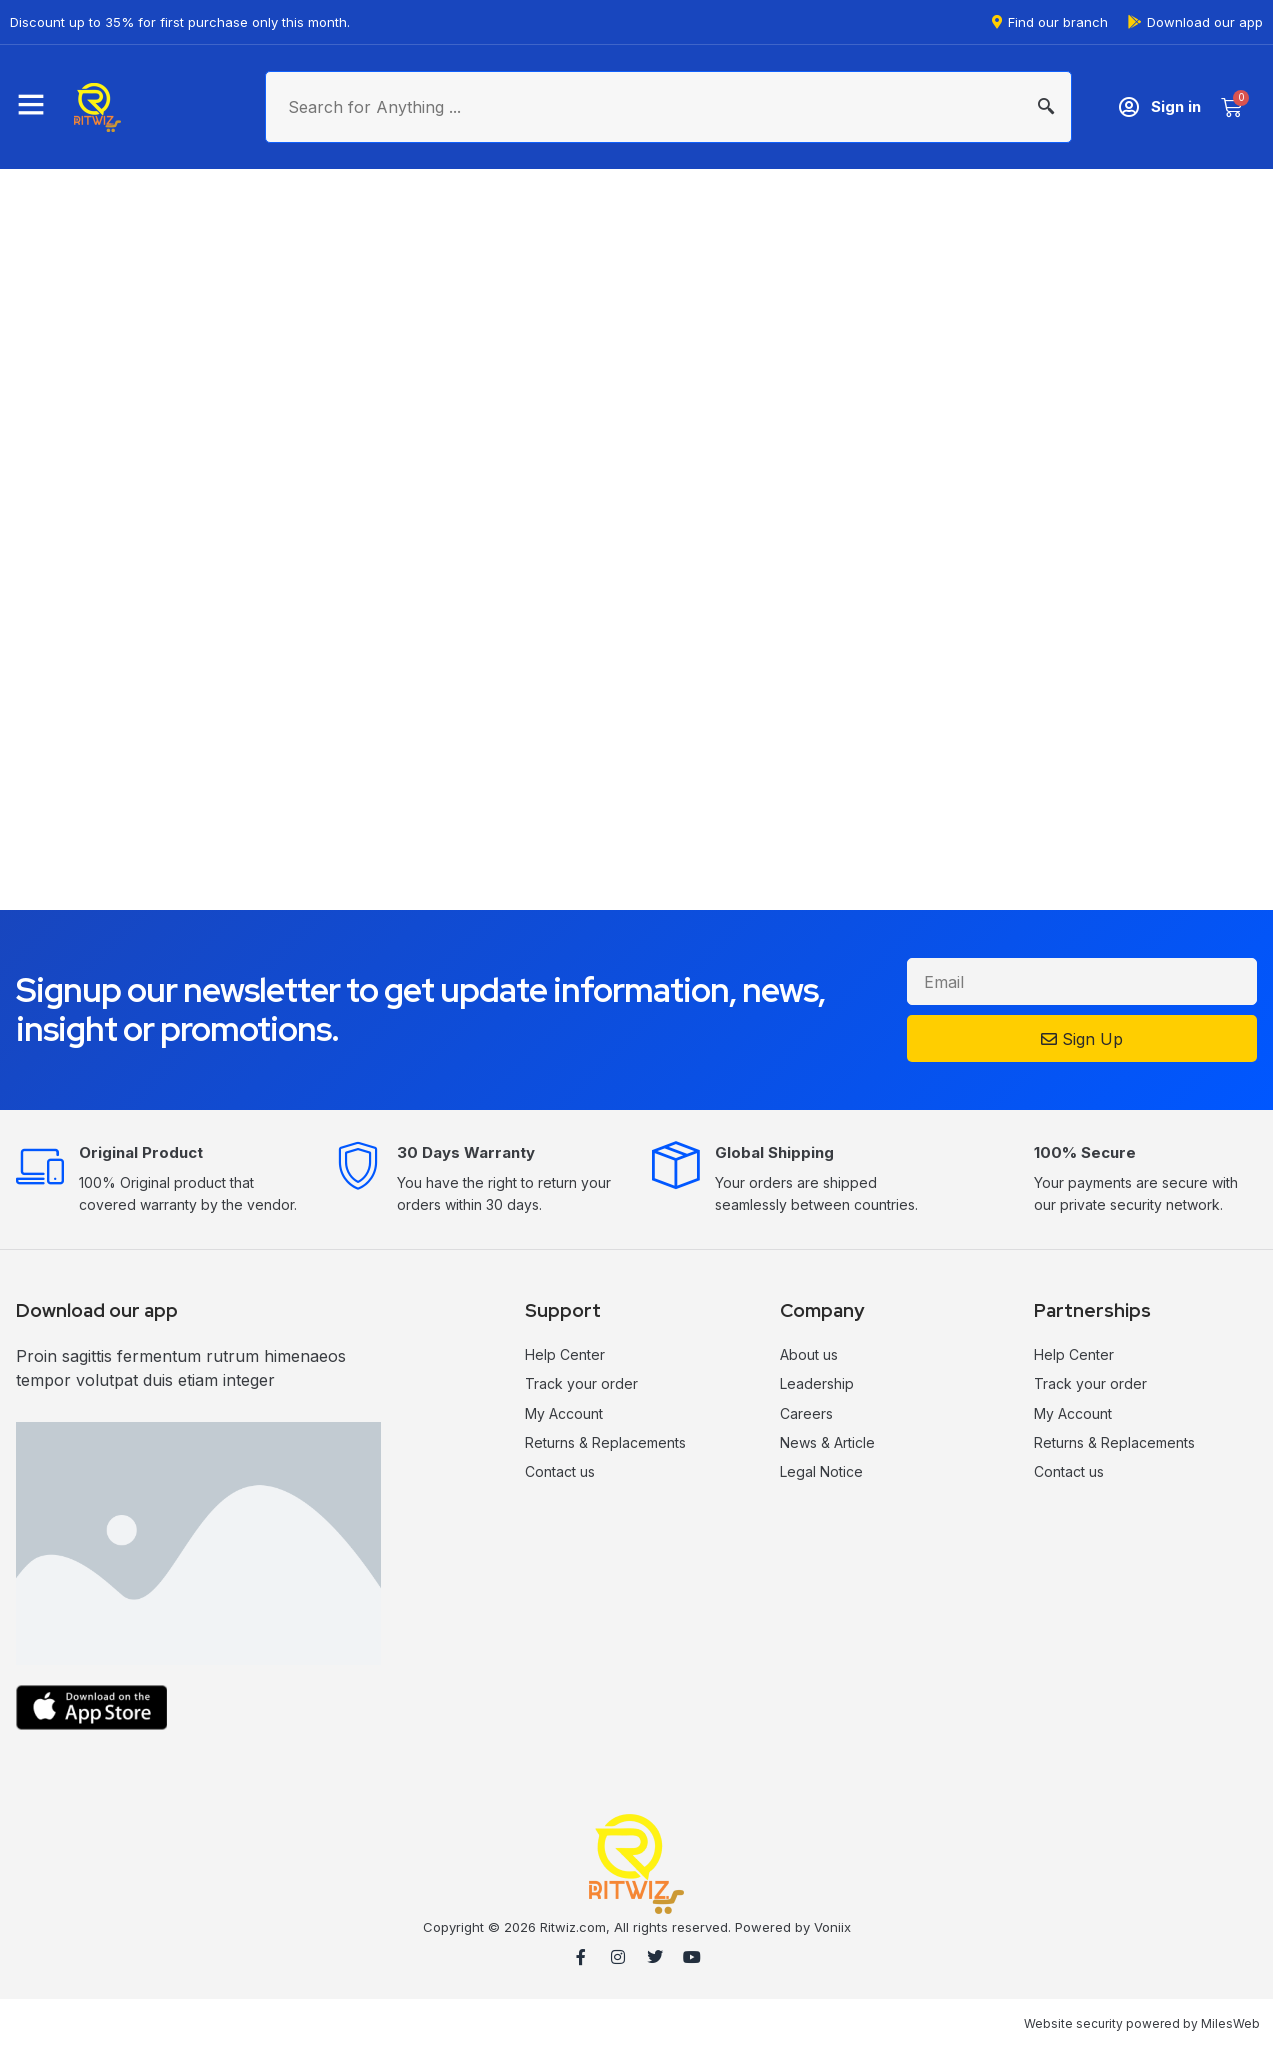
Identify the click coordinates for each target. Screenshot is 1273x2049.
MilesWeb (1230, 2023)
